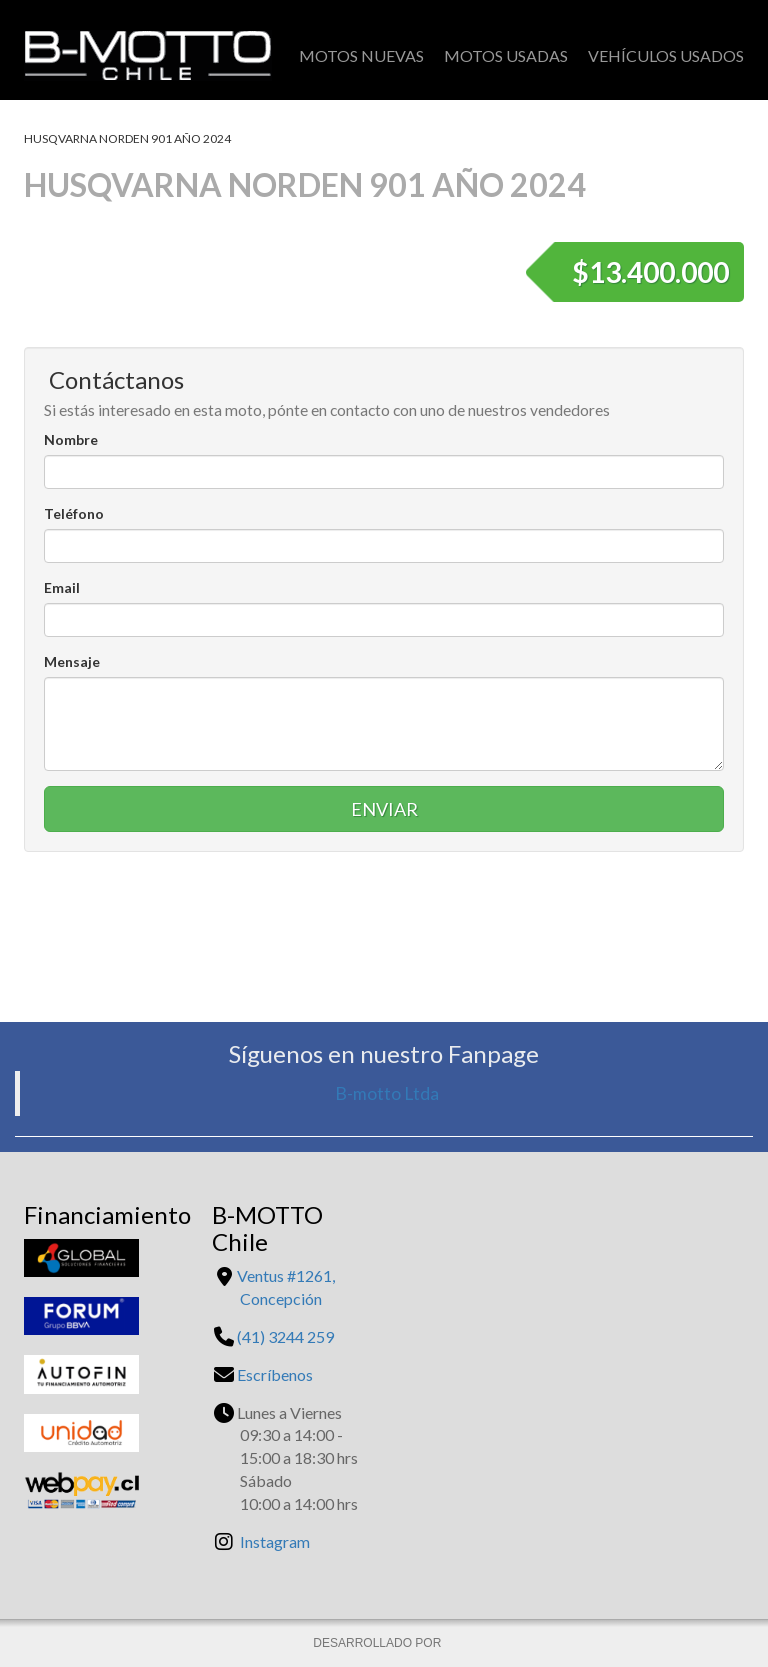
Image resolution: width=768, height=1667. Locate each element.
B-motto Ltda (387, 1093)
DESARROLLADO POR (378, 1643)
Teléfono (74, 513)
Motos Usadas (506, 55)
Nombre (71, 439)
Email (62, 587)
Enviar (384, 809)
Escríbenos (275, 1374)
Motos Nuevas (361, 55)
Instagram (275, 1541)
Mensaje (72, 661)
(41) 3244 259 (285, 1336)
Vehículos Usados (666, 55)
